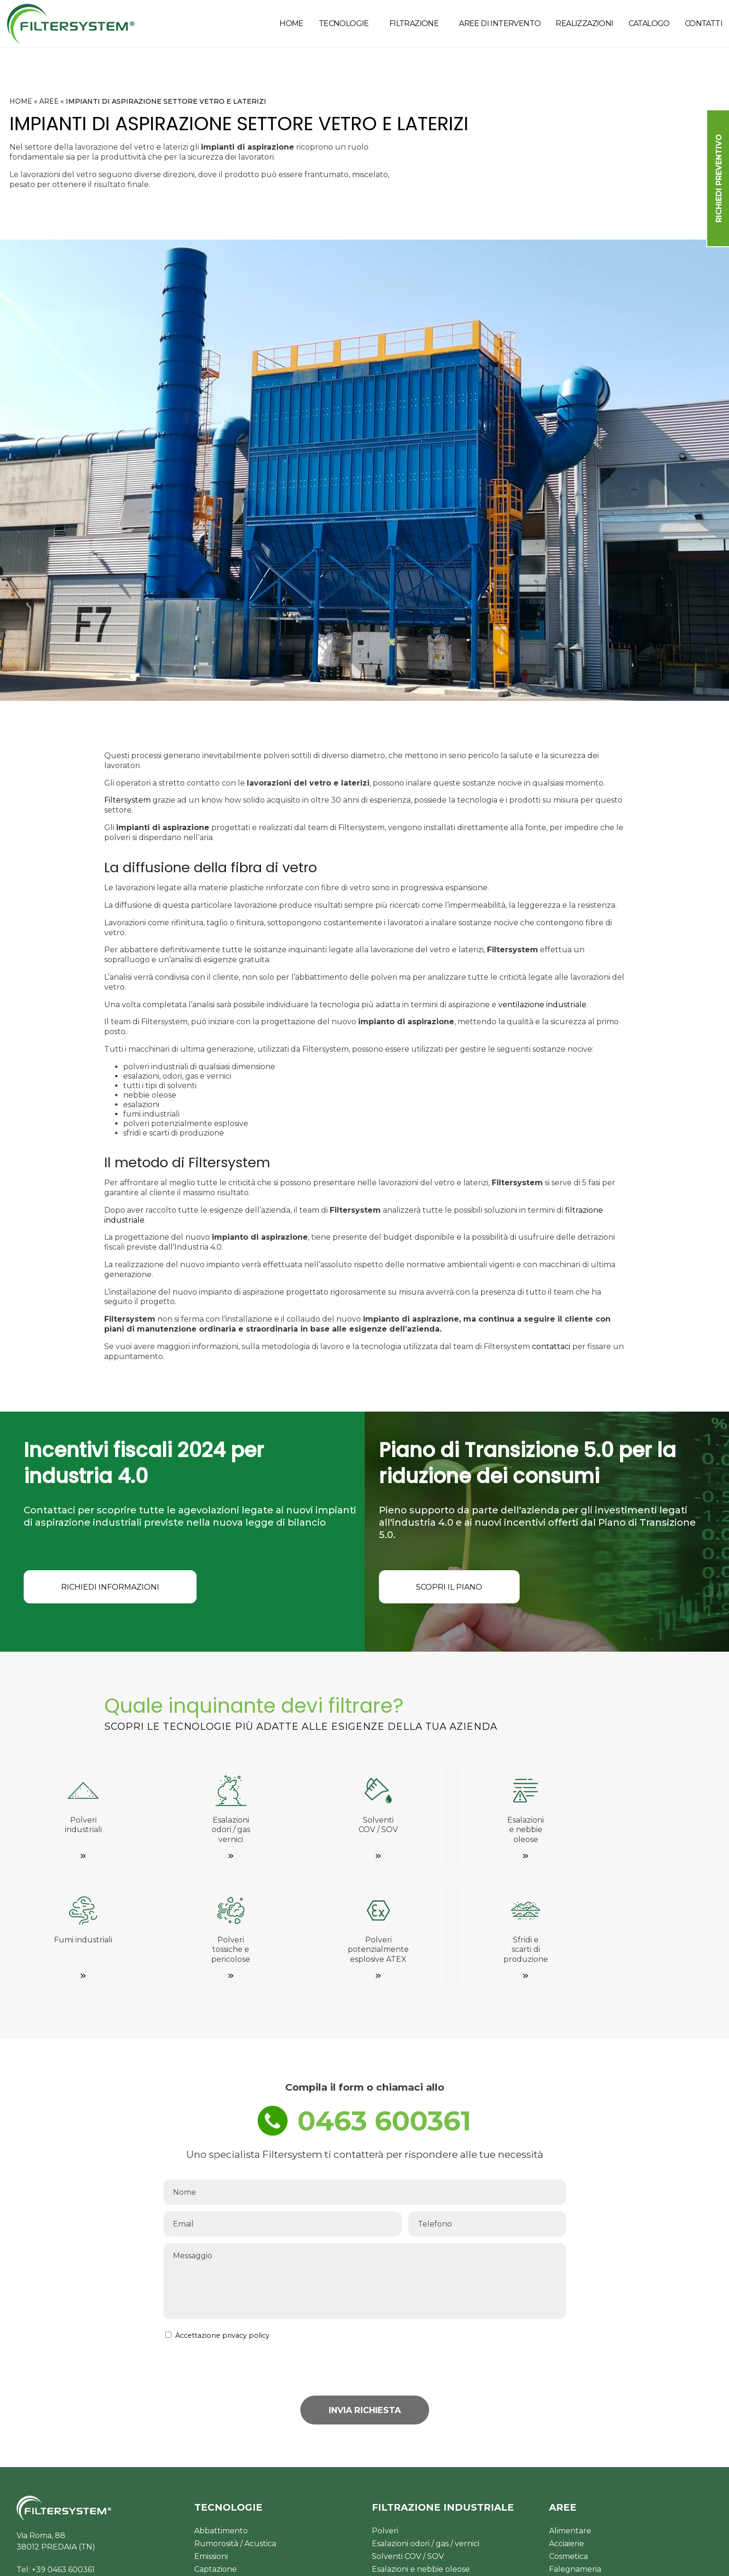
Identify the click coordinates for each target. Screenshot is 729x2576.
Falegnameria (575, 2461)
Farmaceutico (575, 2486)
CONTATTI (703, 23)
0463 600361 (386, 2010)
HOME (291, 23)
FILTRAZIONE (414, 23)
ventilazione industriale (542, 1004)
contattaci (551, 1346)
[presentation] (494, 2259)
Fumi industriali (401, 2473)
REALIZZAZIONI (584, 23)
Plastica (563, 2499)
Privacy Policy (409, 2560)
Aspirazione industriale (236, 2486)
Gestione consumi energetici (248, 2473)
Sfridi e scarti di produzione (423, 2512)
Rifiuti (560, 2512)
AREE (49, 101)
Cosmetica (568, 2447)
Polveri (385, 2422)
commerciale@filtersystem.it (71, 2472)
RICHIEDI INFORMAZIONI (116, 1587)
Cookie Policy (467, 2560)
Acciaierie (566, 2435)
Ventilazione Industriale (239, 2499)
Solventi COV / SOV (408, 2447)
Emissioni (211, 2447)
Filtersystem (127, 800)
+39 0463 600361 (63, 2461)
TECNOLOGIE (344, 23)
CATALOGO (649, 23)
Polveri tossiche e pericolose (425, 2486)
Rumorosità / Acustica (235, 2435)
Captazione (215, 2461)
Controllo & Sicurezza (235, 2512)
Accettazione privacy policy (222, 2227)
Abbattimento (221, 2422)
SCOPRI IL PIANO (456, 1587)
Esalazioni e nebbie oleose (421, 2461)
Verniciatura (571, 2473)
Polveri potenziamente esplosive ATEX (444, 2499)
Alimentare (570, 2422)
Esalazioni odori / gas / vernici (425, 2435)
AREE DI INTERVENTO (499, 23)
